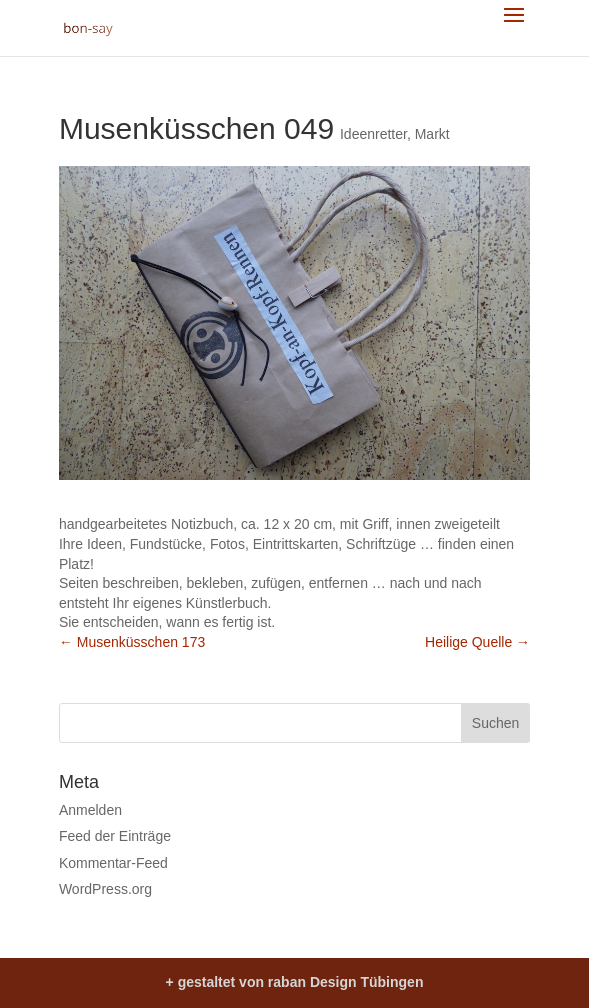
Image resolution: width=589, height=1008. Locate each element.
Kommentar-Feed (113, 863)
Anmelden (90, 810)
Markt (432, 134)
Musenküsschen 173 (132, 642)
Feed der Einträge (115, 836)
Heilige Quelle (477, 642)
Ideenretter (373, 134)
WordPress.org (105, 889)
